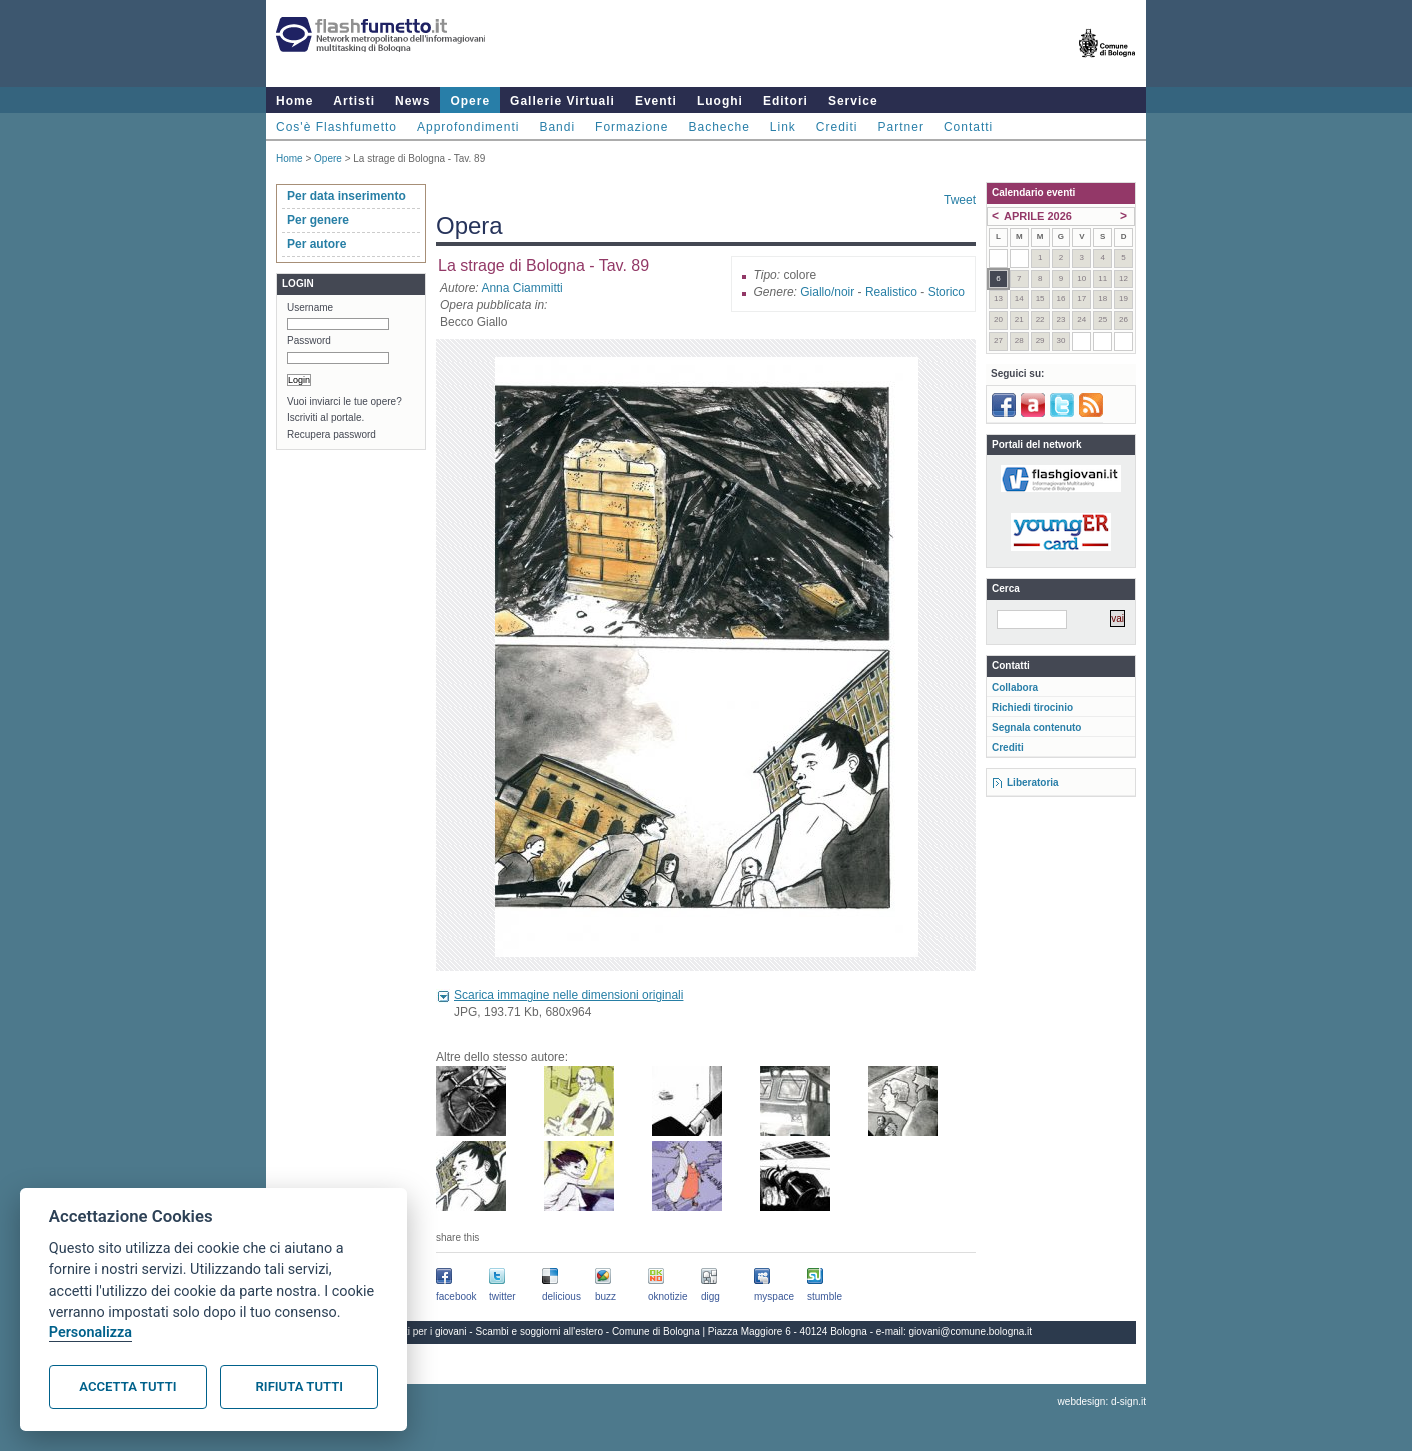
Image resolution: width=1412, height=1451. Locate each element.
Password (309, 340)
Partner (901, 127)
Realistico (891, 292)
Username (310, 307)
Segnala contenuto (1036, 727)
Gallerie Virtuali (562, 101)
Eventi (656, 101)
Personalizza (90, 1332)
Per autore (316, 244)
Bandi (557, 127)
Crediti (837, 127)
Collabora (1015, 687)
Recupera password (331, 434)
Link (783, 127)
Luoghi (720, 101)
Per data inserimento (346, 196)
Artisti (354, 101)
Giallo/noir (827, 292)
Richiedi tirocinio (1032, 707)
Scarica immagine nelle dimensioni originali (568, 995)
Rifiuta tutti (299, 1386)
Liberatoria (1033, 782)
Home (294, 101)
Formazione (631, 127)
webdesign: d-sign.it (1102, 1401)
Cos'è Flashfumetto (336, 127)
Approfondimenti (468, 127)
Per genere (318, 220)
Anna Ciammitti (521, 288)
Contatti (968, 127)
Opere (470, 101)
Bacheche (718, 127)
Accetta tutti (127, 1386)
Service (853, 101)
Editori (785, 101)
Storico (946, 292)
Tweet (960, 200)
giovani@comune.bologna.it (971, 1331)
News (412, 101)
